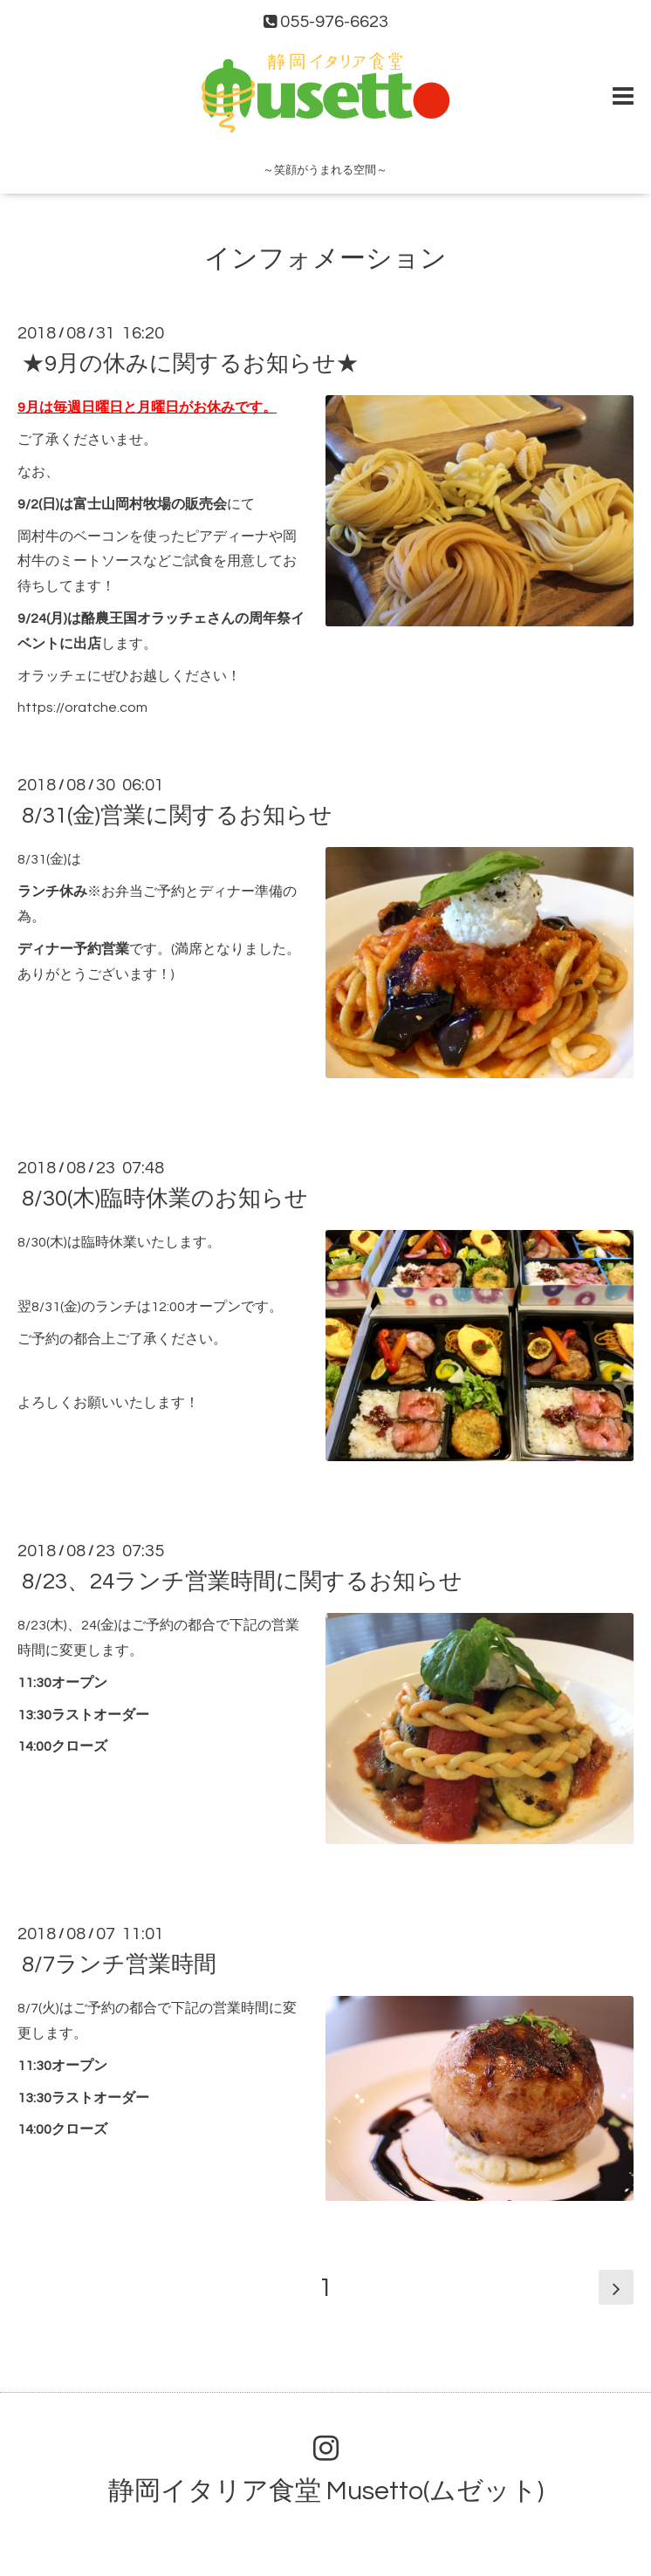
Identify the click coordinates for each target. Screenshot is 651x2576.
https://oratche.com (82, 707)
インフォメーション (325, 258)
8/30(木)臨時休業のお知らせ (165, 1198)
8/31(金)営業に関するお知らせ (177, 815)
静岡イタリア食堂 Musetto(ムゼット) (326, 2490)
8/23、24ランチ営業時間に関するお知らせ (242, 1581)
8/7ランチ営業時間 (119, 1964)
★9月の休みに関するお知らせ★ (190, 363)
